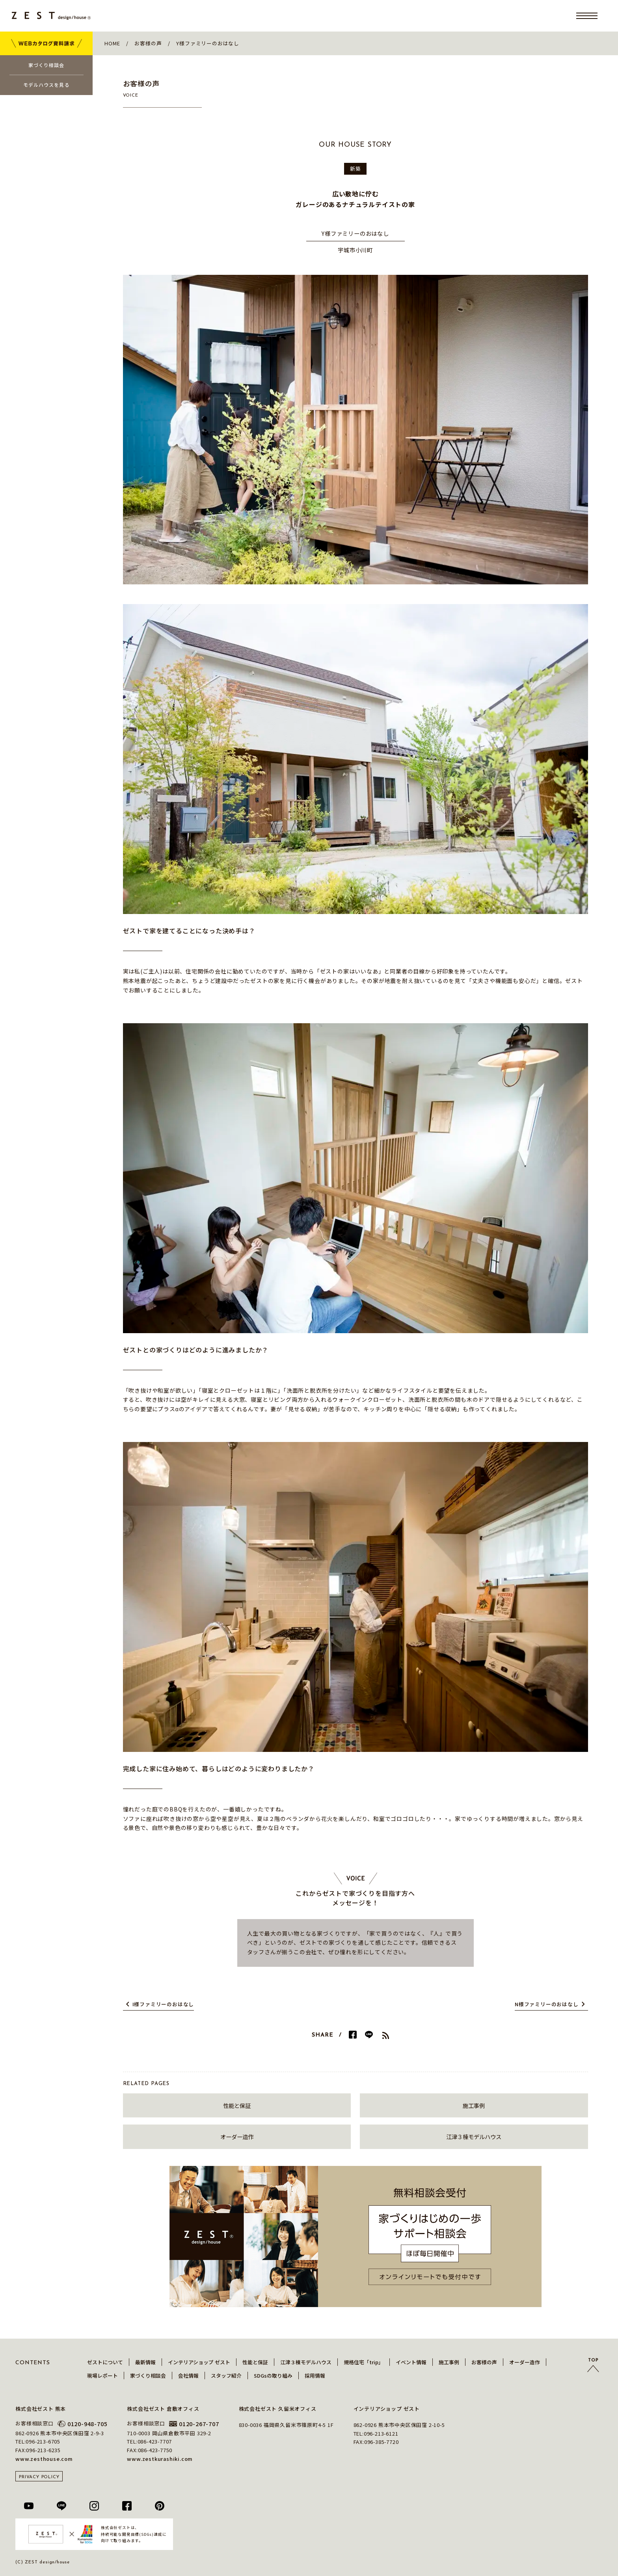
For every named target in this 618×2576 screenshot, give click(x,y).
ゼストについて (105, 2362)
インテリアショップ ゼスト (199, 2362)
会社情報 (188, 2375)
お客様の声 (484, 2362)
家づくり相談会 (148, 2375)
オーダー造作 (236, 2136)
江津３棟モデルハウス (473, 2136)
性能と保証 (237, 2105)
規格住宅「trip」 (363, 2362)
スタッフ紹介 (226, 2375)
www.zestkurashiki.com (160, 2458)
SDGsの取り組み (273, 2375)
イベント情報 (411, 2362)
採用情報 (315, 2375)
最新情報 (145, 2362)
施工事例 (474, 2105)
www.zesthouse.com (44, 2458)
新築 (355, 168)
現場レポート (102, 2375)
